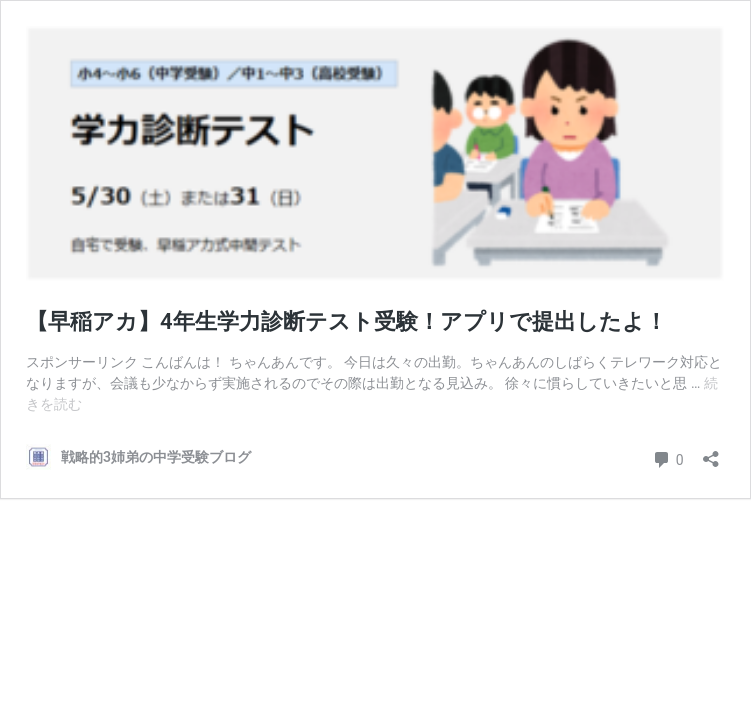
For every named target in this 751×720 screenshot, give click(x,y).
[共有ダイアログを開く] (711, 452)
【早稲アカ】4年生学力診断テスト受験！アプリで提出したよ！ (346, 321)
